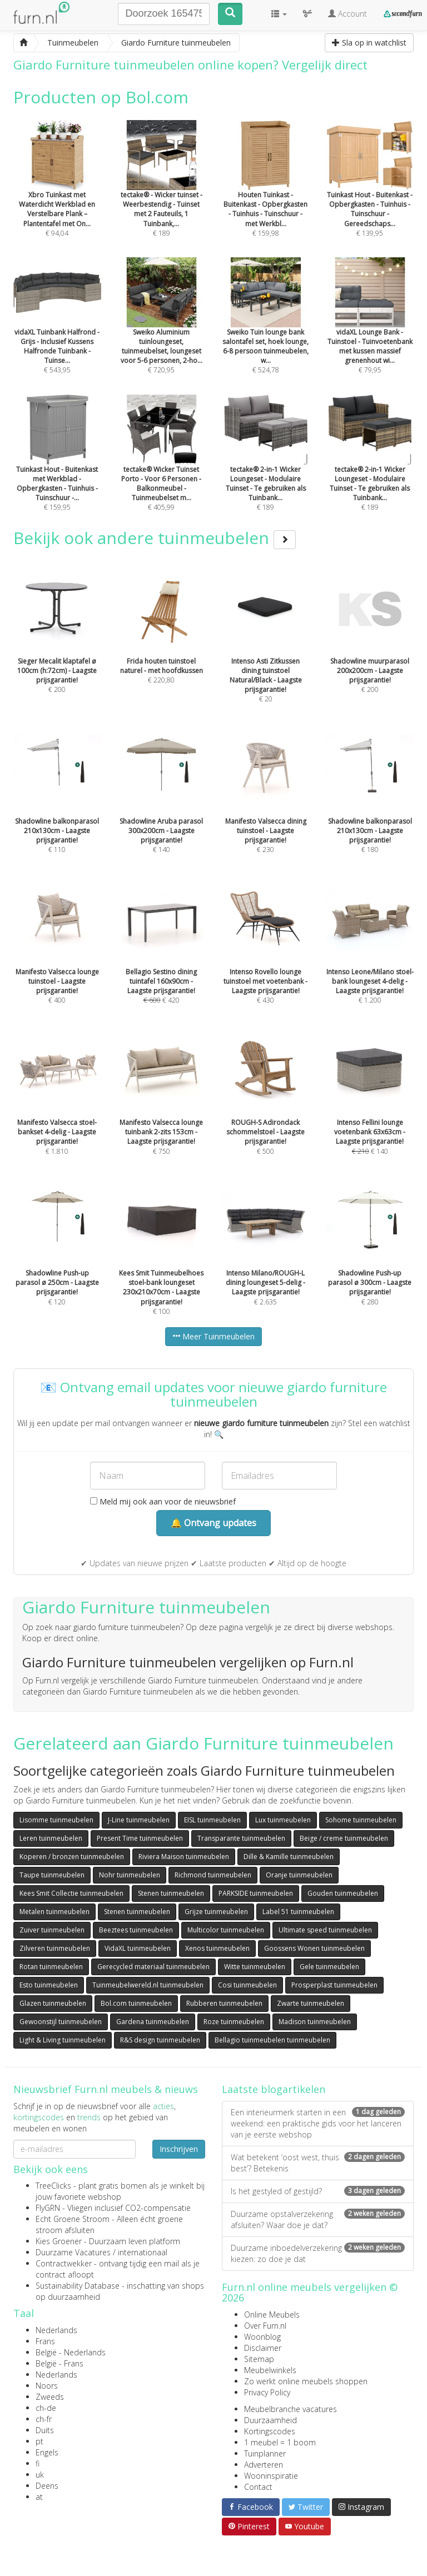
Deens (47, 2485)
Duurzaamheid (270, 2420)
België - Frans (59, 2363)
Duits (45, 2430)
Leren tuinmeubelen (50, 1838)
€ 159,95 (57, 468)
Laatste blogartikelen (273, 2089)
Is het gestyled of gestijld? (318, 2191)
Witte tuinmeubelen (254, 1966)
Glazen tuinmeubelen (52, 2003)
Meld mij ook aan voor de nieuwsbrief (163, 1501)
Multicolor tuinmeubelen (225, 1930)
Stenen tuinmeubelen (171, 1893)
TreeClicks (53, 2185)
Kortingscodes (269, 2431)
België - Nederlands (71, 2352)
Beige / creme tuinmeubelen (344, 1838)
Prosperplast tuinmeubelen (334, 1985)
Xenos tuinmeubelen (217, 1948)
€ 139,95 (370, 193)
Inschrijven (179, 2149)
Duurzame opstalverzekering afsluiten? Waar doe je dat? (318, 2219)
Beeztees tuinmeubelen (136, 1930)
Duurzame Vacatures (73, 2252)
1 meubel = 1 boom (280, 2442)
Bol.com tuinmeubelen (136, 2003)
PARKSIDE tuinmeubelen (256, 1893)
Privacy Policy (267, 2392)
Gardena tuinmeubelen (152, 2021)
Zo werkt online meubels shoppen (306, 2381)
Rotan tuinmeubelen (51, 1966)
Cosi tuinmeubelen (247, 1985)
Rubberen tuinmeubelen (224, 2003)
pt (39, 2441)
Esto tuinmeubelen (48, 1985)
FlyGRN (48, 2208)
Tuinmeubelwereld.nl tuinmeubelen (147, 1985)
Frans (45, 2341)
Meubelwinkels (270, 2370)
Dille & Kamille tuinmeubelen (289, 1856)
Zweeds (50, 2396)
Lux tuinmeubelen (283, 1820)
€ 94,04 (57, 193)
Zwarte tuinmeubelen (310, 2003)
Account (347, 13)
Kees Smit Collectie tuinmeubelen (71, 1893)
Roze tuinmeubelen (233, 2021)
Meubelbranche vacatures (290, 2409)
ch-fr (44, 2419)
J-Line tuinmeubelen (139, 1820)
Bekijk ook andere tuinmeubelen (154, 537)
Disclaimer (262, 2348)
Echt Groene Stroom (73, 2219)
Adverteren (263, 2464)
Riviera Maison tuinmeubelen (183, 1856)
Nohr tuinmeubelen (129, 1875)
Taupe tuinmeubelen (52, 1875)
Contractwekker (64, 2263)
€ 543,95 (57, 331)
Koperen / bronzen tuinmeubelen (71, 1856)
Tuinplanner (265, 2453)
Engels (47, 2452)
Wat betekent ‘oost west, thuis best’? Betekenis (318, 2163)
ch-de (46, 2408)
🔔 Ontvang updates (213, 1523)
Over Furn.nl (265, 2325)
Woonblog (262, 2336)
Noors (47, 2385)
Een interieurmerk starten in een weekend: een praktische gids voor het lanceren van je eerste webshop (318, 2123)
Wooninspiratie (271, 2475)
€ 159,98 (266, 193)
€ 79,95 (370, 331)
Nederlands (56, 2330)
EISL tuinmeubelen (212, 1820)
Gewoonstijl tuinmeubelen (60, 2021)
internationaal (142, 2252)
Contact (258, 2487)
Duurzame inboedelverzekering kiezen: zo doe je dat (318, 2253)
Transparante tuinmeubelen (241, 1838)
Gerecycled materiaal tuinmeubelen (153, 1966)
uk (40, 2474)
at (39, 2497)
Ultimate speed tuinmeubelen (325, 1930)
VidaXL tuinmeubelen (138, 1948)
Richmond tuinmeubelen (213, 1875)
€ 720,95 (162, 331)
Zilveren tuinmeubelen (54, 1948)
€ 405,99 (162, 468)
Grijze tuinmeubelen (216, 1911)
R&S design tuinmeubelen (160, 2040)
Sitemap (259, 2359)
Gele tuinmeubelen (329, 1966)
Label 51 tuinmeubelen (298, 1911)
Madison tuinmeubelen (315, 2021)
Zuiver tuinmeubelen (52, 1930)
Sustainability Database (78, 2285)
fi (37, 2463)
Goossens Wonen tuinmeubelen (314, 1948)
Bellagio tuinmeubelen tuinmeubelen (272, 2040)
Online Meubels (272, 2314)
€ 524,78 (266, 331)
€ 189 (162, 193)
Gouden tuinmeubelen (342, 1893)
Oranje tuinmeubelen (299, 1875)
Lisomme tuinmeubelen (56, 1820)
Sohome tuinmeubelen (360, 1820)
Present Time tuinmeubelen (140, 1838)
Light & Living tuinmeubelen (62, 2040)
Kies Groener (59, 2241)
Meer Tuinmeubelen (213, 1336)
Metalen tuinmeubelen (54, 1911)
